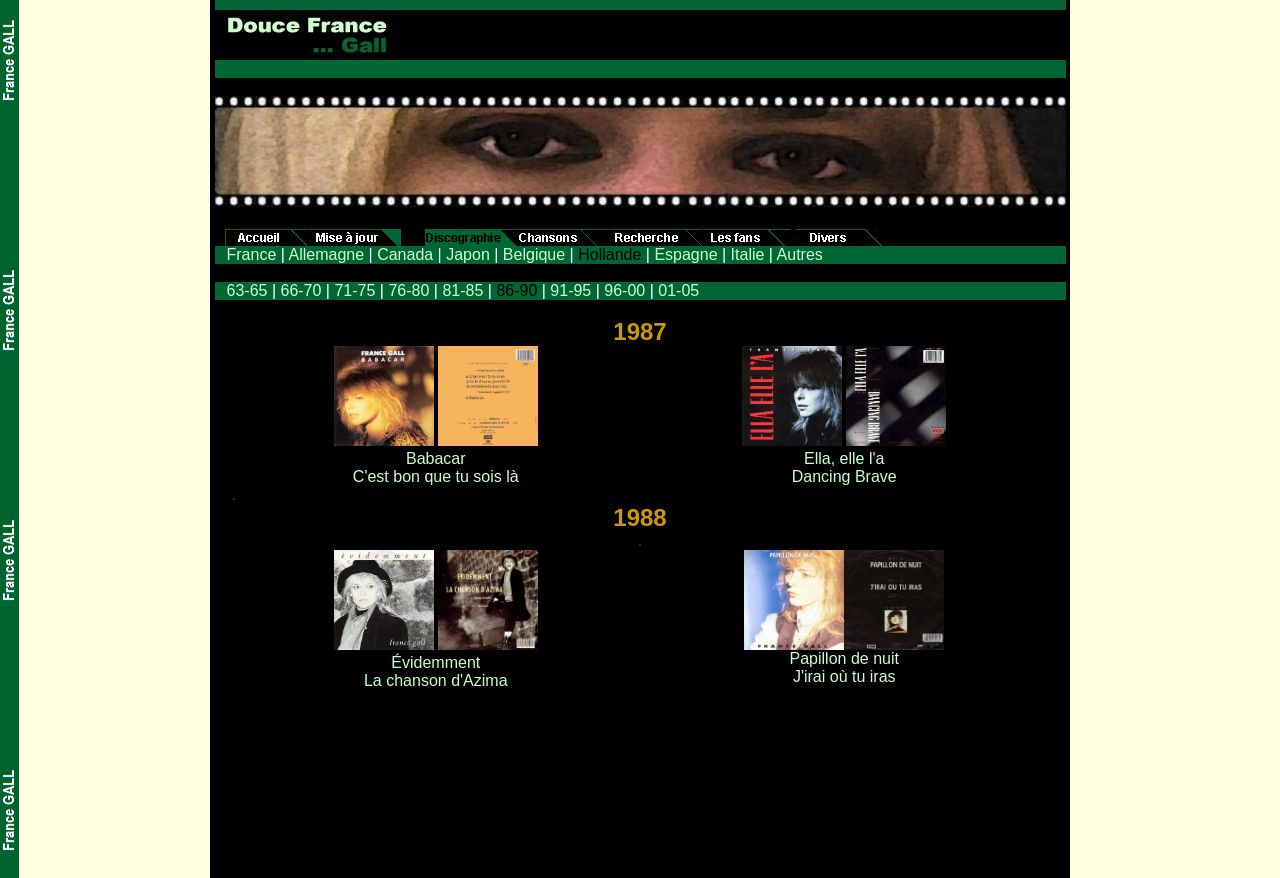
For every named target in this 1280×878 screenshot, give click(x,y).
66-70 (300, 290)
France (252, 254)
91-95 (570, 290)
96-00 (624, 290)
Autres (800, 254)
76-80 (408, 290)
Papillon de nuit (844, 658)
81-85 (460, 290)
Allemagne (326, 254)
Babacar (436, 458)
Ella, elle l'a (844, 458)
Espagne (685, 254)
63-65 (247, 290)
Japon (468, 254)
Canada (405, 254)
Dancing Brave (844, 476)
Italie (748, 254)
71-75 (354, 290)
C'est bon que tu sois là (436, 476)
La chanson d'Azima (436, 680)
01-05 (678, 290)
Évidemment (435, 662)
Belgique (534, 254)
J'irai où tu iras (844, 676)
